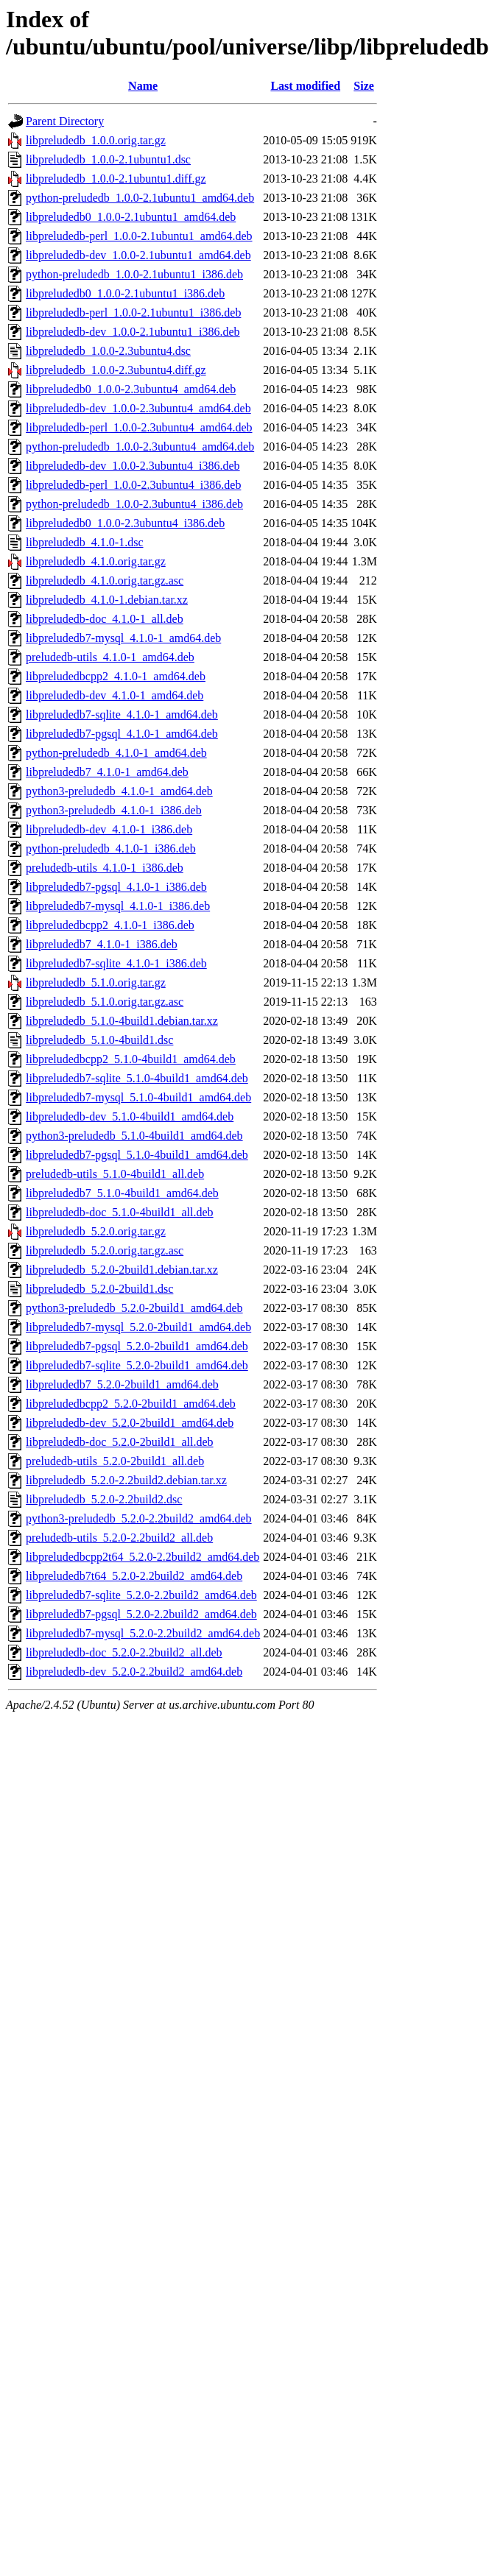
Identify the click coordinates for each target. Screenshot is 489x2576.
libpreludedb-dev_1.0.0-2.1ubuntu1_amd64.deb (138, 255)
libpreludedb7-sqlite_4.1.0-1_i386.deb (116, 963)
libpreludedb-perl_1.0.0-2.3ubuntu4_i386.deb (133, 485)
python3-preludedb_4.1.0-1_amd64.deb (119, 791)
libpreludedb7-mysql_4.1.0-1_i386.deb (118, 906)
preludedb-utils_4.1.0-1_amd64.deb (110, 657)
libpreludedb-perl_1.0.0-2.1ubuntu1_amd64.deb (139, 236)
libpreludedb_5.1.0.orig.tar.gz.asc (104, 1001)
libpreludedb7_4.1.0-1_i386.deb (101, 944)
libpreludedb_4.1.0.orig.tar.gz (96, 561)
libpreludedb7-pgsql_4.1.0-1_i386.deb (116, 887)
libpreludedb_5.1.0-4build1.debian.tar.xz (122, 1020)
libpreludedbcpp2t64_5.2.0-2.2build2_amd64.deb (142, 1556)
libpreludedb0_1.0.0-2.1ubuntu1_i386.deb (125, 293)
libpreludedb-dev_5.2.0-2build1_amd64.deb (129, 1422)
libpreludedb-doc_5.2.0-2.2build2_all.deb (124, 1652)
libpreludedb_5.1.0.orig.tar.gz (96, 982)
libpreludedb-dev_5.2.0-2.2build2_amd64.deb (134, 1671)
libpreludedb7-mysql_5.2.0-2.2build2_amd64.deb (143, 1633)
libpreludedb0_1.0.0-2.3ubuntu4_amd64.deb (131, 389)
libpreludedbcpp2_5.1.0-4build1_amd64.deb (131, 1059)
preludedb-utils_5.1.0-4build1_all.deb (115, 1174)
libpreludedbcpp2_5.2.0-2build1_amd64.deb (131, 1403)
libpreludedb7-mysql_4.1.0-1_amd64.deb (123, 638)
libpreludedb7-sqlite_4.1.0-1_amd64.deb (122, 714)
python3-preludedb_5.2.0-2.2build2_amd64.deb (139, 1518)
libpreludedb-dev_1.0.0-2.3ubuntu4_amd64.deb (138, 408)
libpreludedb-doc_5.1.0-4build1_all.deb (120, 1212)
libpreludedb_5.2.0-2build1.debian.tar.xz (122, 1269)
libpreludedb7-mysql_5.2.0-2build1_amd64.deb (138, 1327)
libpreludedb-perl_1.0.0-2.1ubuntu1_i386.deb (133, 312)
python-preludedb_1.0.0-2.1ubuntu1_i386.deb (134, 274)
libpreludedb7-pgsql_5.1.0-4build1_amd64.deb (137, 1154)
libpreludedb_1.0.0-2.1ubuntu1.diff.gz (116, 178)
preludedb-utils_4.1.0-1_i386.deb (104, 867)
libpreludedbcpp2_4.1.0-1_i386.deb (110, 925)
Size (363, 86)
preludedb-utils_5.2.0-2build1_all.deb (115, 1461)
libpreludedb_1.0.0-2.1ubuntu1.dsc (108, 159)
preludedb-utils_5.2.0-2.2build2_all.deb (119, 1537)
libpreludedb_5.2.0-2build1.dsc (99, 1288)
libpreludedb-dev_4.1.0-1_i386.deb (109, 829)
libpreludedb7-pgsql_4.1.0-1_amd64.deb (122, 733)
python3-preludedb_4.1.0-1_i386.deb (114, 810)
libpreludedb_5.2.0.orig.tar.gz (96, 1231)
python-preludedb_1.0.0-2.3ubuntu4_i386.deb (134, 504)
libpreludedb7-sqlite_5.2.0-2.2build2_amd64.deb (141, 1595)
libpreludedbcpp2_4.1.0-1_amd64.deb (115, 676)
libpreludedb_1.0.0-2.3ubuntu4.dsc (108, 351)
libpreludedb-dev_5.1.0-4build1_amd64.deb (129, 1116)
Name (143, 86)
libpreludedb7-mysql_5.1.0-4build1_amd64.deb (138, 1097)
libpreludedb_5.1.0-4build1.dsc (99, 1040)
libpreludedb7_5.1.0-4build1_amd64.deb (122, 1193)
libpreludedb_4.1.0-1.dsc (85, 542)
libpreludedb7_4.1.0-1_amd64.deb (107, 772)
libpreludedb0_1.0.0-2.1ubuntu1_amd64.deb (131, 217)
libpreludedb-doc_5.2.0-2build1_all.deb (120, 1442)
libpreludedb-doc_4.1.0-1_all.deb (104, 619)
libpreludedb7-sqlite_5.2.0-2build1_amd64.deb (137, 1365)
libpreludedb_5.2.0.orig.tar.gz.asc (104, 1250)
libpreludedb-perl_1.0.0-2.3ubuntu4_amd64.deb (139, 427)
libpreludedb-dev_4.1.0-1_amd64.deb (114, 695)
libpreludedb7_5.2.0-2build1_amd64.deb (122, 1384)
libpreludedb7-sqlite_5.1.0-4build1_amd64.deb (137, 1078)
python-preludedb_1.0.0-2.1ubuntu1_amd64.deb (140, 197)
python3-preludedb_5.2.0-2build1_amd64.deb (134, 1308)
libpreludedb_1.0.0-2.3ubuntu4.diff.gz (116, 370)
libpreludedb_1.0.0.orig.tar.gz (96, 140)
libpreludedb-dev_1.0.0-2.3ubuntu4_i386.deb (133, 465)
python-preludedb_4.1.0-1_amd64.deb (116, 753)
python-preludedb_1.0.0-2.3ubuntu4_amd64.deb (140, 446)
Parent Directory (65, 121)
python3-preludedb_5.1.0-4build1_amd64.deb (134, 1135)
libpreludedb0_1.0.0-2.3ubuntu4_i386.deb (125, 523)
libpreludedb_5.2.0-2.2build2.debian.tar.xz (126, 1480)
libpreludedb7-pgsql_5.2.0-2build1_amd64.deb (137, 1346)
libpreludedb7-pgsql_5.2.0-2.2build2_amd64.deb (141, 1614)
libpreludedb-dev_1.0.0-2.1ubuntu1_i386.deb (133, 331)
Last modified (305, 86)
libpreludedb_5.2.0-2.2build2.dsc (104, 1499)
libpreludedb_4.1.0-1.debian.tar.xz (107, 599)
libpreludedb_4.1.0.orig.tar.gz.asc (104, 580)
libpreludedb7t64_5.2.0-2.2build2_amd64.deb (134, 1576)
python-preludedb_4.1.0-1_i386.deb (111, 848)
